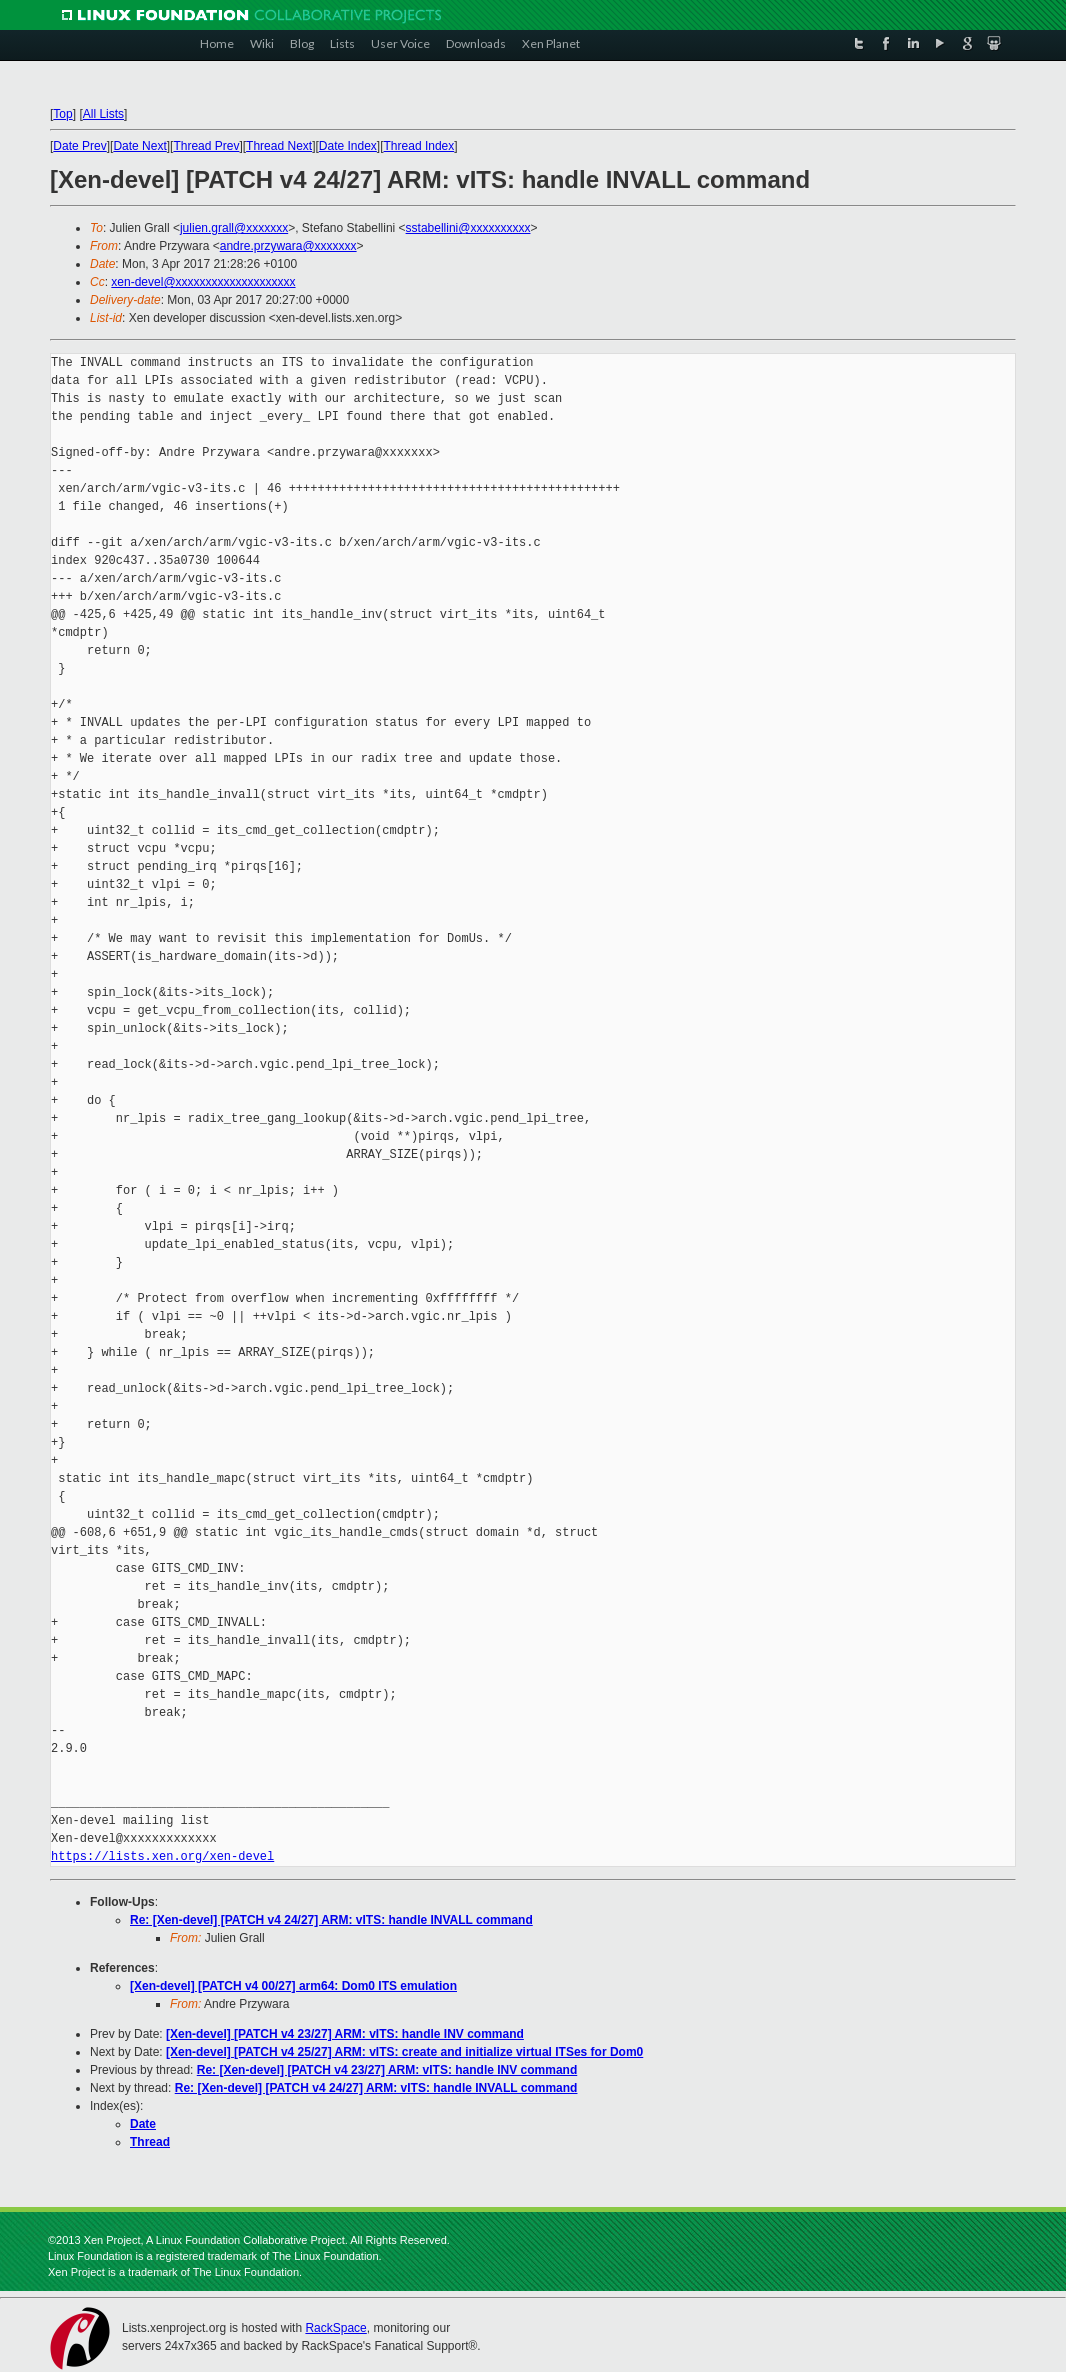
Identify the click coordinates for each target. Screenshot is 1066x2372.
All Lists (103, 114)
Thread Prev (206, 146)
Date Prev (79, 146)
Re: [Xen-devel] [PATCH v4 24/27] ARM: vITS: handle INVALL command (331, 1920)
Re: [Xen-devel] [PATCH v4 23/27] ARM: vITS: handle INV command (387, 2070)
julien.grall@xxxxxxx (234, 228)
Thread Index (419, 146)
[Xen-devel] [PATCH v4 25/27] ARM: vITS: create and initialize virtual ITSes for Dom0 (404, 2052)
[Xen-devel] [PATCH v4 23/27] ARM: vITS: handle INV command (345, 2034)
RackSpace (335, 2328)
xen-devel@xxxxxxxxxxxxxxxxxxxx (203, 282)
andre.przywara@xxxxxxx (288, 246)
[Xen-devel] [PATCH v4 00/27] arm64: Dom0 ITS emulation (293, 1986)
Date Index (348, 146)
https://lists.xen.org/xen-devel (162, 1856)
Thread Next (279, 146)
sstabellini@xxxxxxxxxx (468, 228)
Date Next (139, 146)
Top (62, 114)
